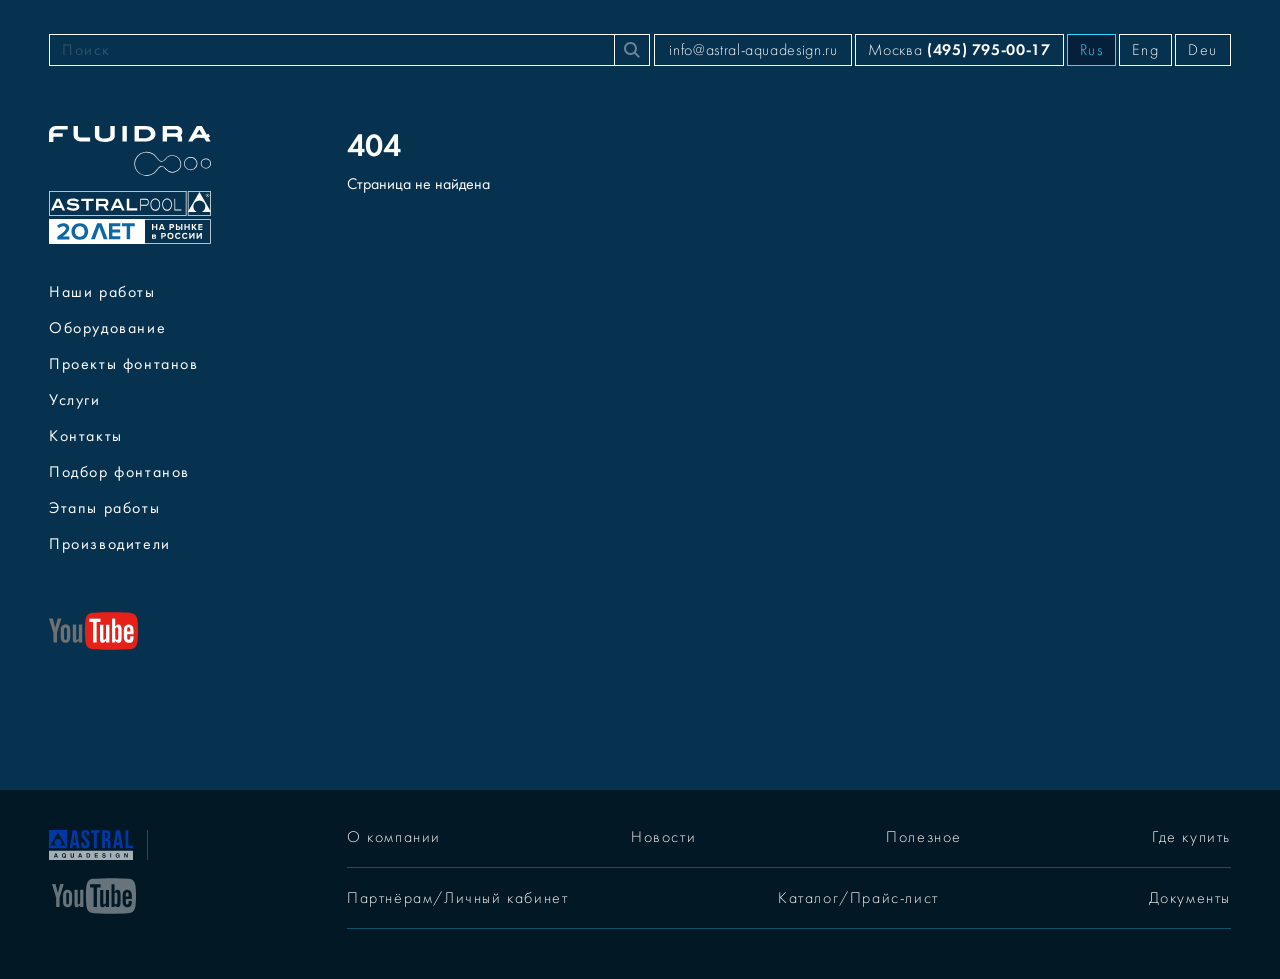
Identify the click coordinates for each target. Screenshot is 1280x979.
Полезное (924, 837)
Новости (663, 837)
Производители (110, 544)
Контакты (86, 436)
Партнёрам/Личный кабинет (457, 898)
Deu (1203, 50)
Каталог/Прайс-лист (858, 898)
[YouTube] (94, 894)
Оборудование (107, 328)
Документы (1190, 898)
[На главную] (91, 843)
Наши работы (102, 292)
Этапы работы (104, 508)
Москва (959, 49)
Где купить (1191, 837)
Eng (1145, 50)
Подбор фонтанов (119, 472)
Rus (1092, 50)
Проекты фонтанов (124, 364)
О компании (394, 837)
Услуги (75, 400)
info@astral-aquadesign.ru (753, 50)
